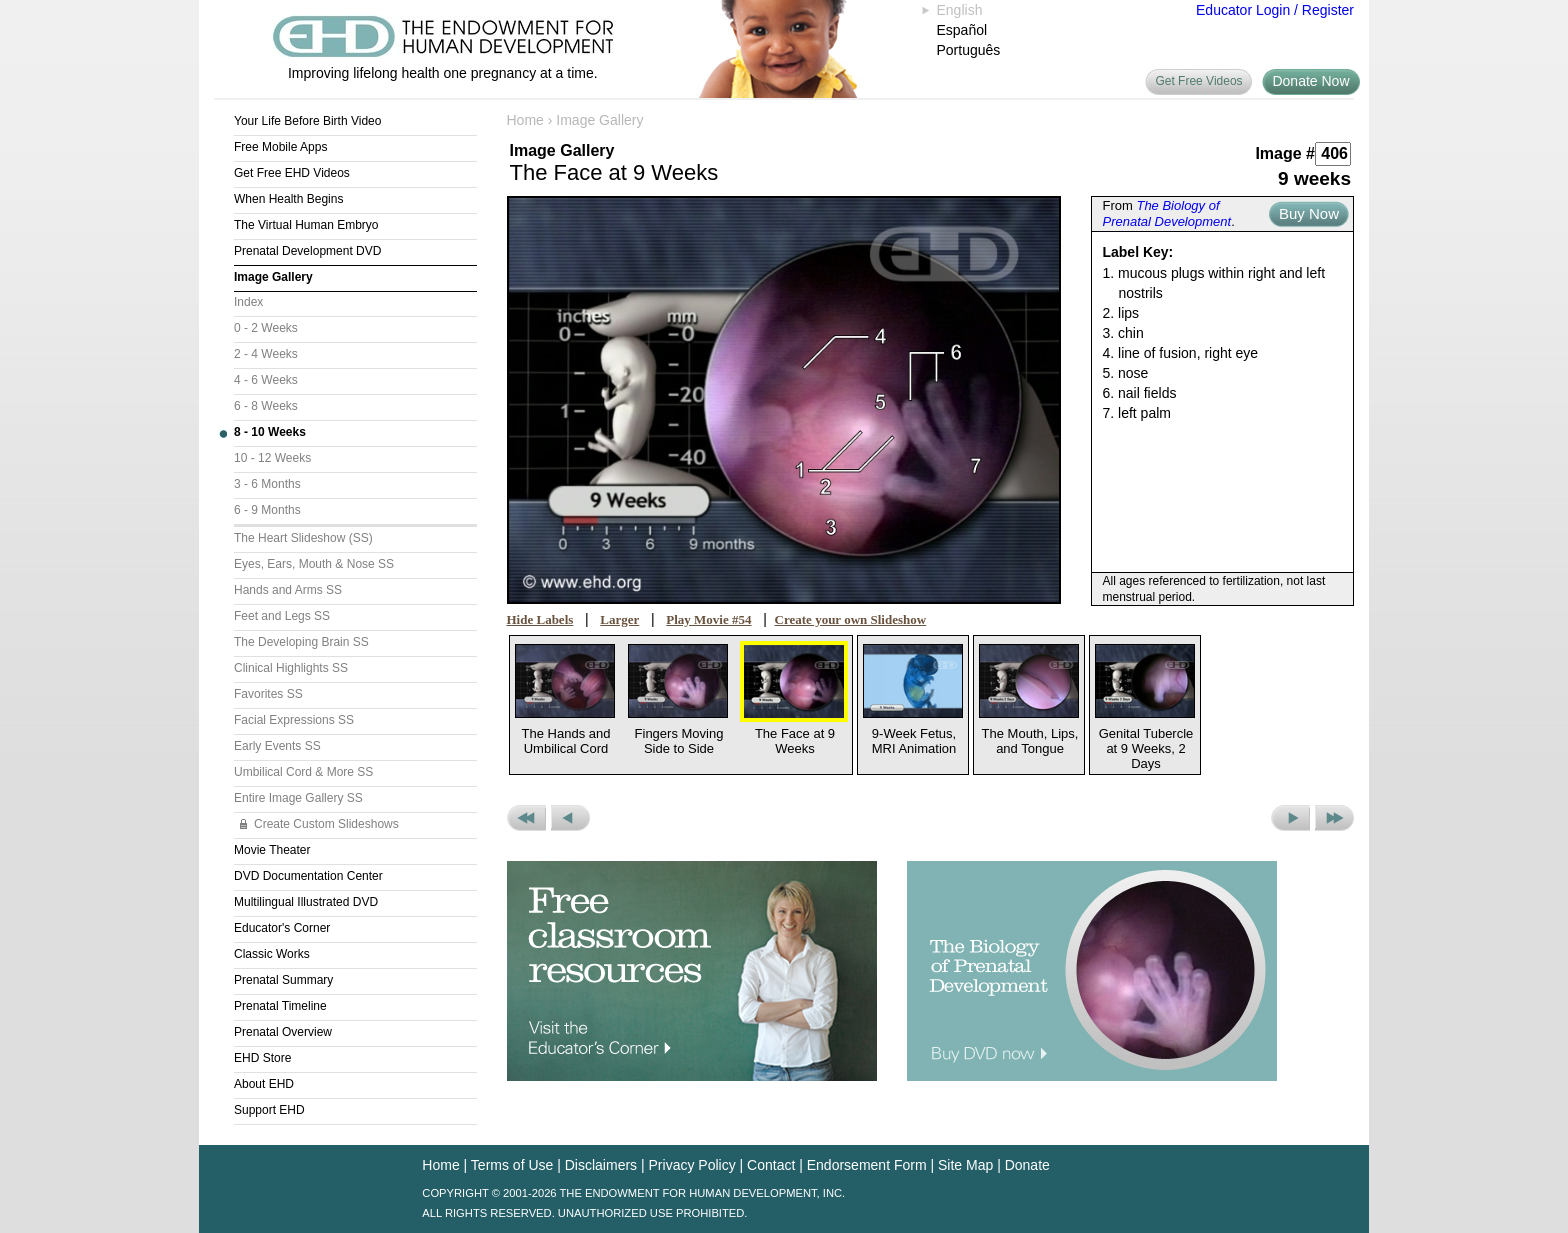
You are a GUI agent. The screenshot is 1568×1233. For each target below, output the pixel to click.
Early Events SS (277, 746)
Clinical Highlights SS (291, 668)
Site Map (965, 1165)
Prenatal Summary (283, 980)
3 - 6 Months (267, 484)
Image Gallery (273, 277)
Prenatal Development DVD (307, 251)
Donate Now (1310, 81)
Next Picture (1290, 818)
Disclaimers (601, 1165)
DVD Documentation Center (308, 876)
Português (969, 50)
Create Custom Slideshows (326, 824)
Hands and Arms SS (288, 590)
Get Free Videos (1198, 81)
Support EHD (269, 1110)
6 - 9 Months (267, 510)
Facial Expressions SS (294, 720)
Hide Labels (540, 619)
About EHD (264, 1084)
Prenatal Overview (283, 1032)
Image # (1285, 153)
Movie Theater (272, 850)
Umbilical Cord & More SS (303, 772)
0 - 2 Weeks (266, 328)
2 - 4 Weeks (266, 354)
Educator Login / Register (1275, 10)
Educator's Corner (282, 928)
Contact (771, 1165)
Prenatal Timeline (280, 1006)
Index (248, 302)
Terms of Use (512, 1165)
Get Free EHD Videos (292, 173)
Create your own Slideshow (851, 619)
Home (525, 120)
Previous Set (526, 818)
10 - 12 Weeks (272, 458)
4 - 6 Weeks (266, 380)
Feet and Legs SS (282, 616)
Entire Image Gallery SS (298, 798)
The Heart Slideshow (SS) (303, 538)
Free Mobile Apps (280, 147)
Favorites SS (268, 694)
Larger (619, 619)
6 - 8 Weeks (266, 406)
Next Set (1334, 818)
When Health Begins (288, 199)
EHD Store (262, 1058)
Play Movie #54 (708, 619)
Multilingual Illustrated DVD (306, 902)
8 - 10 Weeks (270, 432)
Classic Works (272, 954)
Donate (1027, 1165)
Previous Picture (570, 818)
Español (962, 30)
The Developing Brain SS (301, 642)
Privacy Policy (692, 1165)
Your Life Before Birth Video (307, 121)
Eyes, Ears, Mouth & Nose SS (314, 564)
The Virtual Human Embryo (306, 225)
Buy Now (1309, 213)
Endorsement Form (867, 1165)
